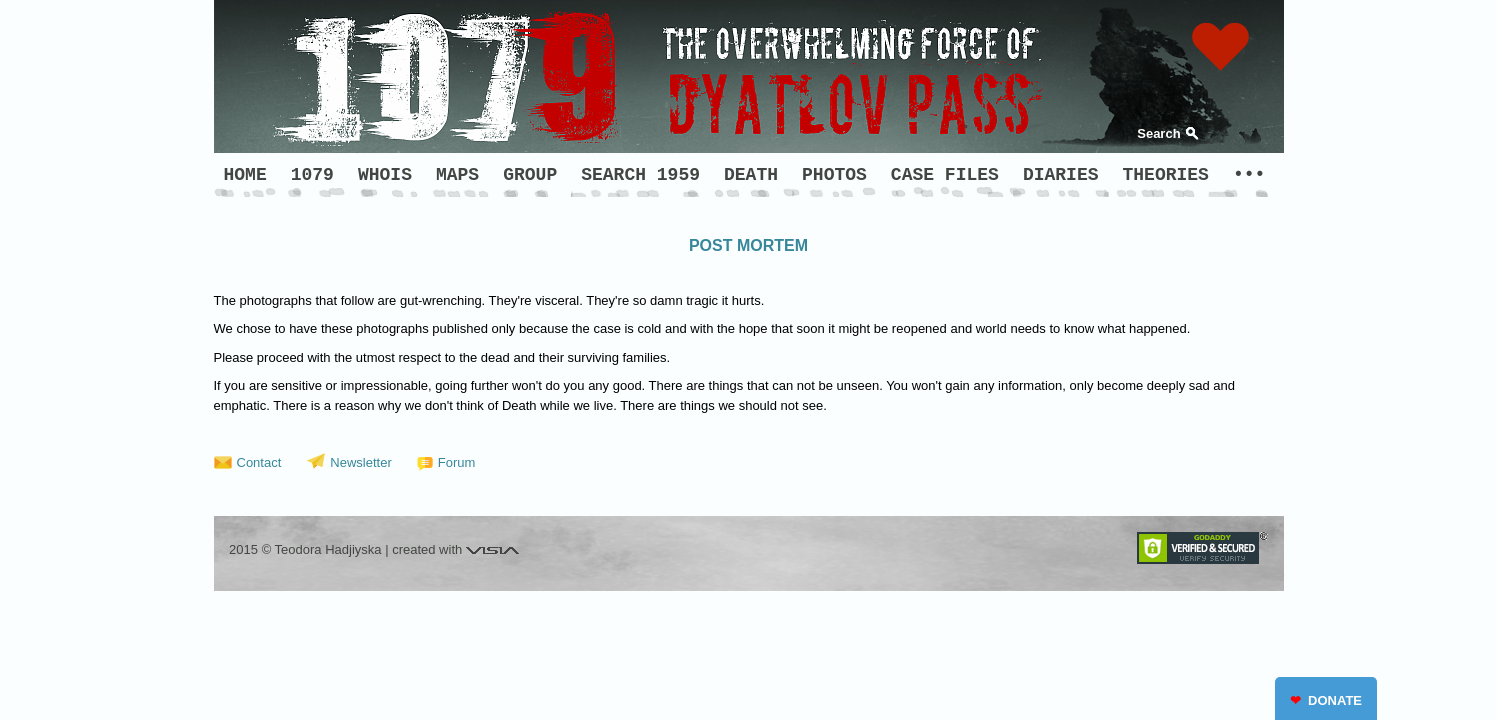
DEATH (751, 175)
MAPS (457, 175)
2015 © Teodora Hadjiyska (305, 549)
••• (1249, 175)
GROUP (530, 175)
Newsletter (360, 462)
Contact (259, 462)
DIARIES (1061, 175)
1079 (312, 175)
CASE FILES (945, 175)
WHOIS (385, 175)
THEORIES (1166, 175)
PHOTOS (834, 175)
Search (1158, 133)
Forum (457, 462)
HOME (245, 175)
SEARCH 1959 (640, 175)
